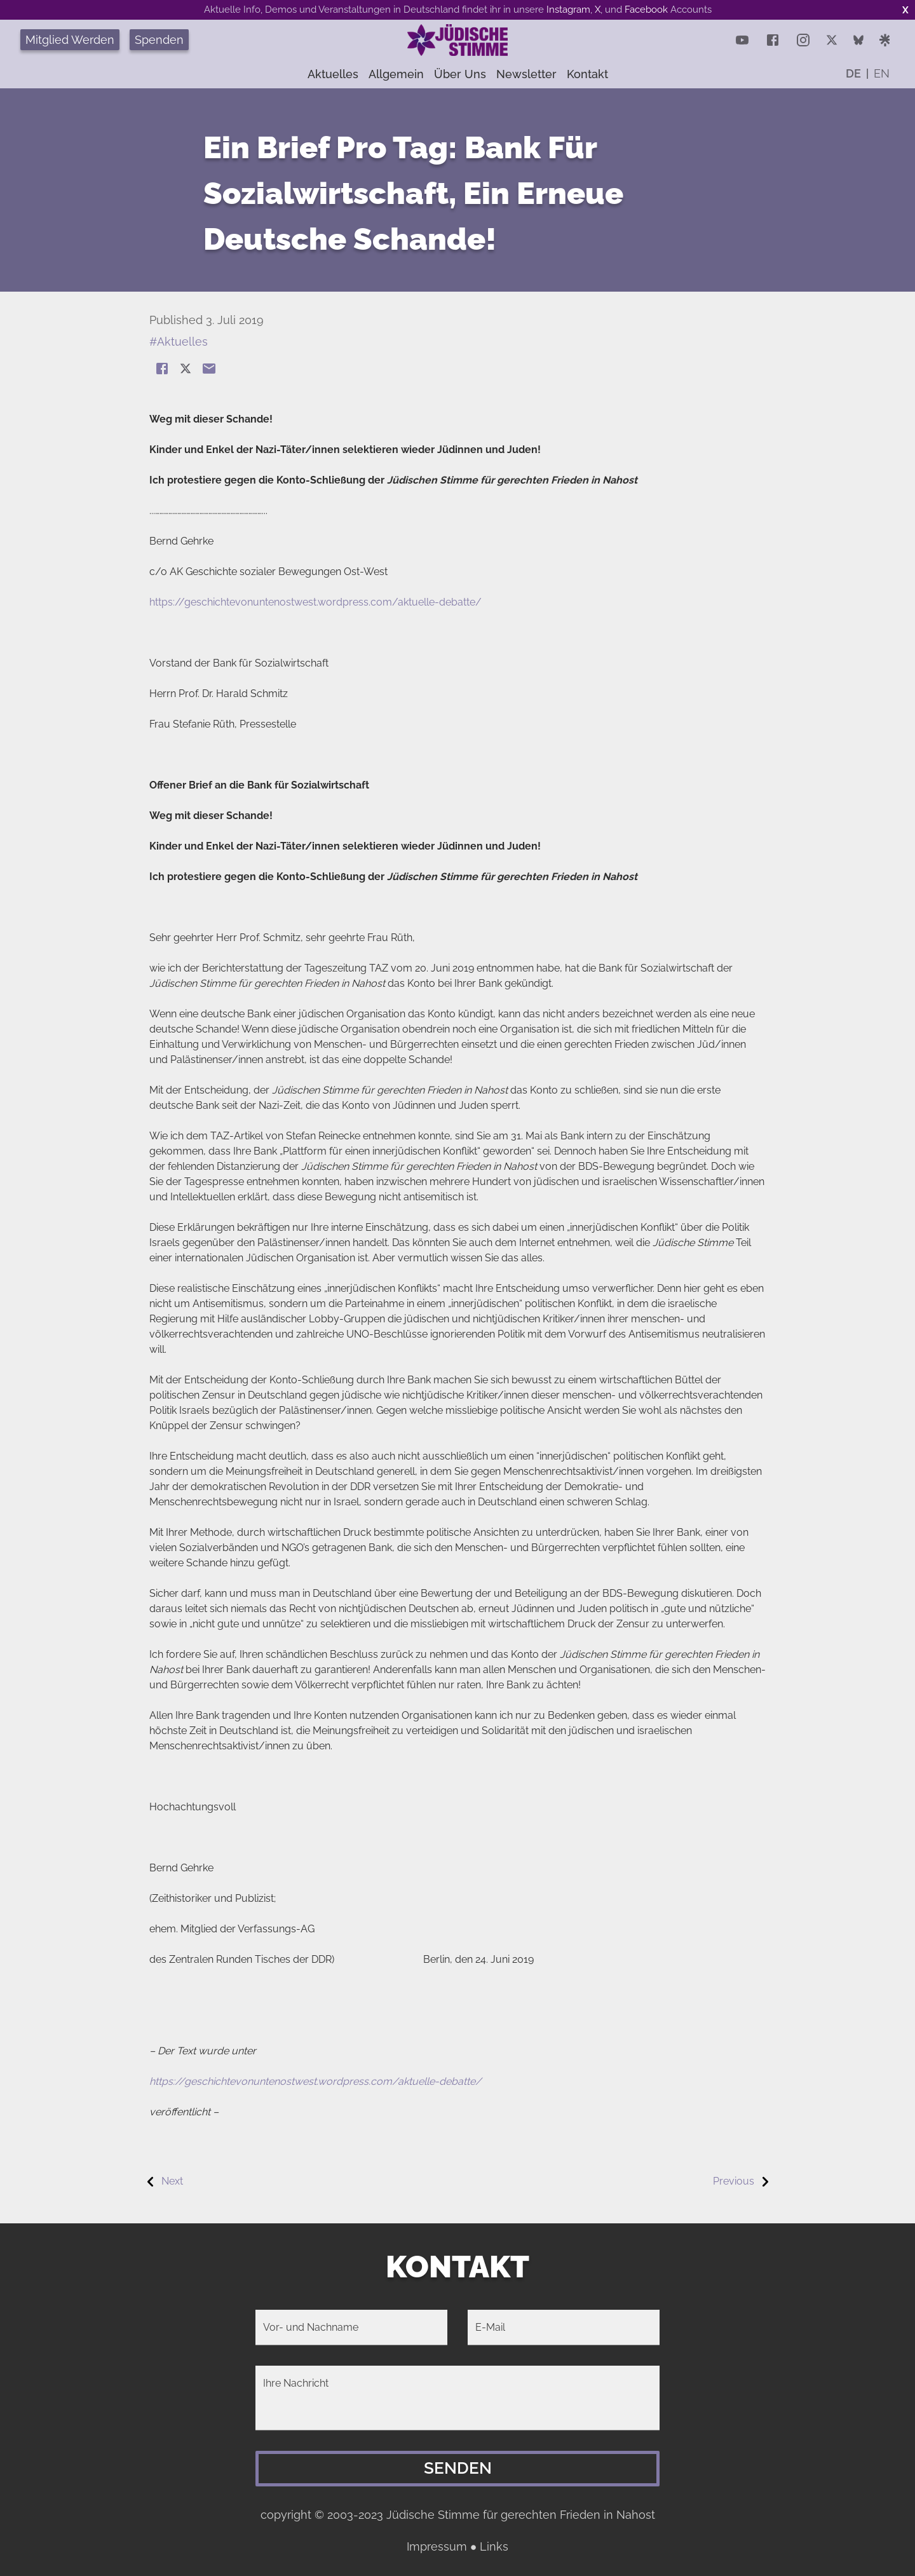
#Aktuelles (178, 341)
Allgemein (396, 74)
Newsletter (526, 74)
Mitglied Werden (69, 39)
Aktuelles (333, 74)
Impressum (437, 2546)
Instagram (568, 9)
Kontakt (587, 74)
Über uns (460, 74)
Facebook (646, 9)
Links (494, 2546)
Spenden (159, 39)
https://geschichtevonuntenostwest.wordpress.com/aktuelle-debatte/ (315, 602)
